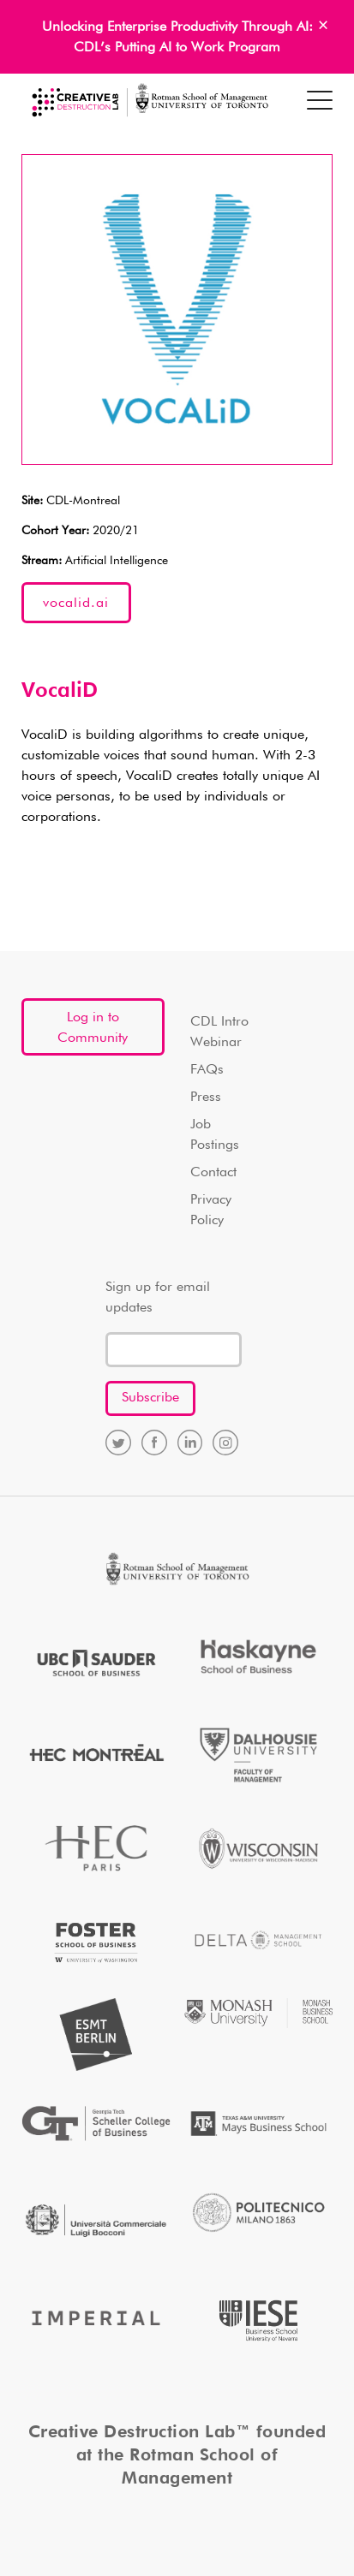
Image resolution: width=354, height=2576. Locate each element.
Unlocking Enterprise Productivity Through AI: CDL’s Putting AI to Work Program (177, 38)
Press (205, 1097)
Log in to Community (92, 1028)
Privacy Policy (210, 1210)
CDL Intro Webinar (219, 1032)
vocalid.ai (76, 603)
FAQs (207, 1070)
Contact (213, 1173)
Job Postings (214, 1135)
